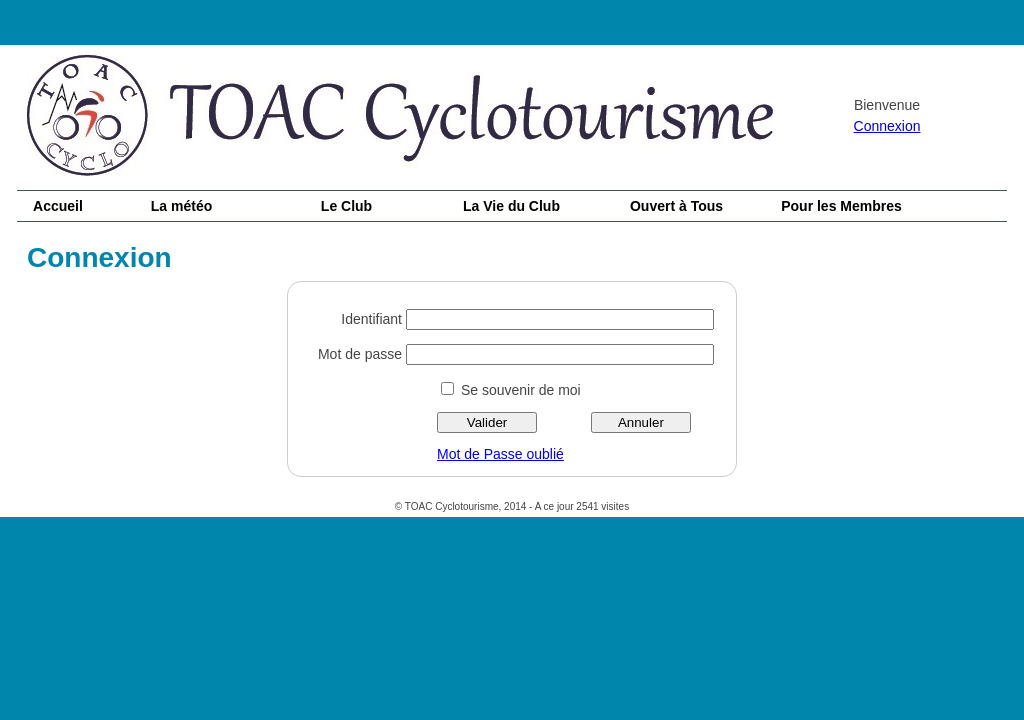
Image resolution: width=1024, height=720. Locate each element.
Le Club (346, 206)
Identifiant (371, 319)
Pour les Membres (841, 206)
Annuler (641, 422)
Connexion (887, 126)
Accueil (58, 206)
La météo (181, 206)
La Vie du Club (511, 206)
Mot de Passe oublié (500, 454)
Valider (487, 422)
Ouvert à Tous (676, 206)
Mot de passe (360, 354)
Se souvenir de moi (521, 390)
